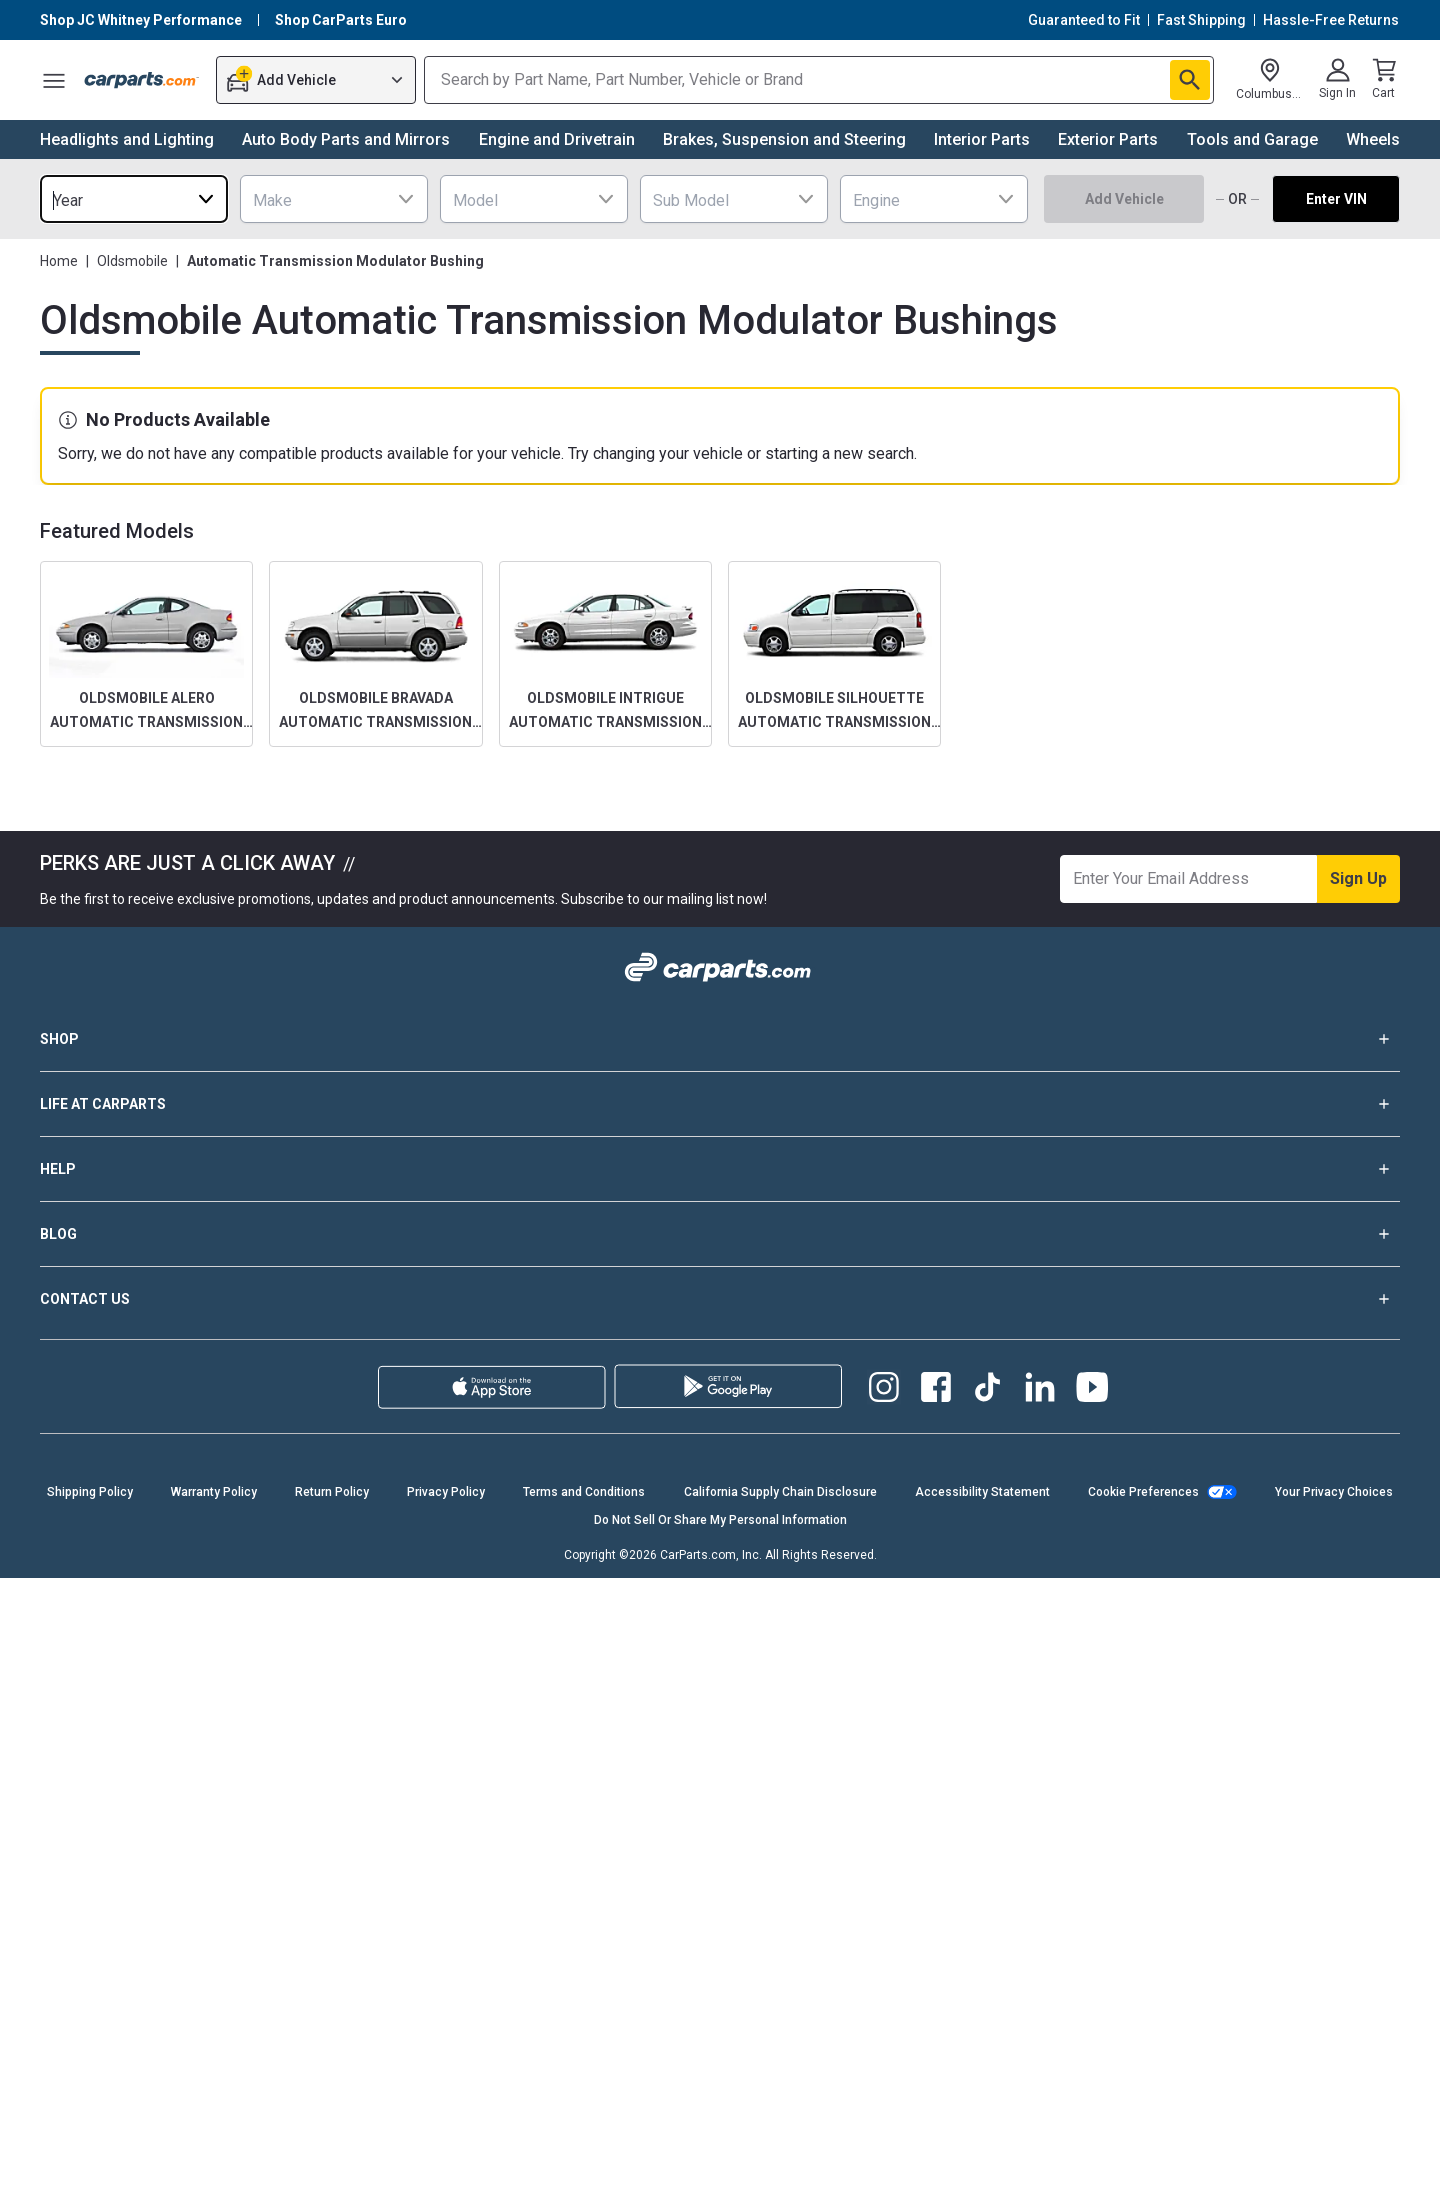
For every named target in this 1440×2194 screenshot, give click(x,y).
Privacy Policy (446, 1492)
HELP (720, 1169)
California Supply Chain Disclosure (780, 1492)
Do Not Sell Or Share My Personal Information (720, 1520)
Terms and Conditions (584, 1492)
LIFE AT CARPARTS (720, 1104)
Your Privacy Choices (1334, 1492)
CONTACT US (720, 1299)
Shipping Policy (90, 1492)
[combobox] (134, 199)
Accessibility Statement (982, 1492)
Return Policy (332, 1492)
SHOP (720, 1039)
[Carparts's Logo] (142, 80)
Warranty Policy (214, 1492)
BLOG (720, 1234)
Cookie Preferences (1143, 1492)
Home (59, 261)
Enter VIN (1336, 199)
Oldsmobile (132, 261)
